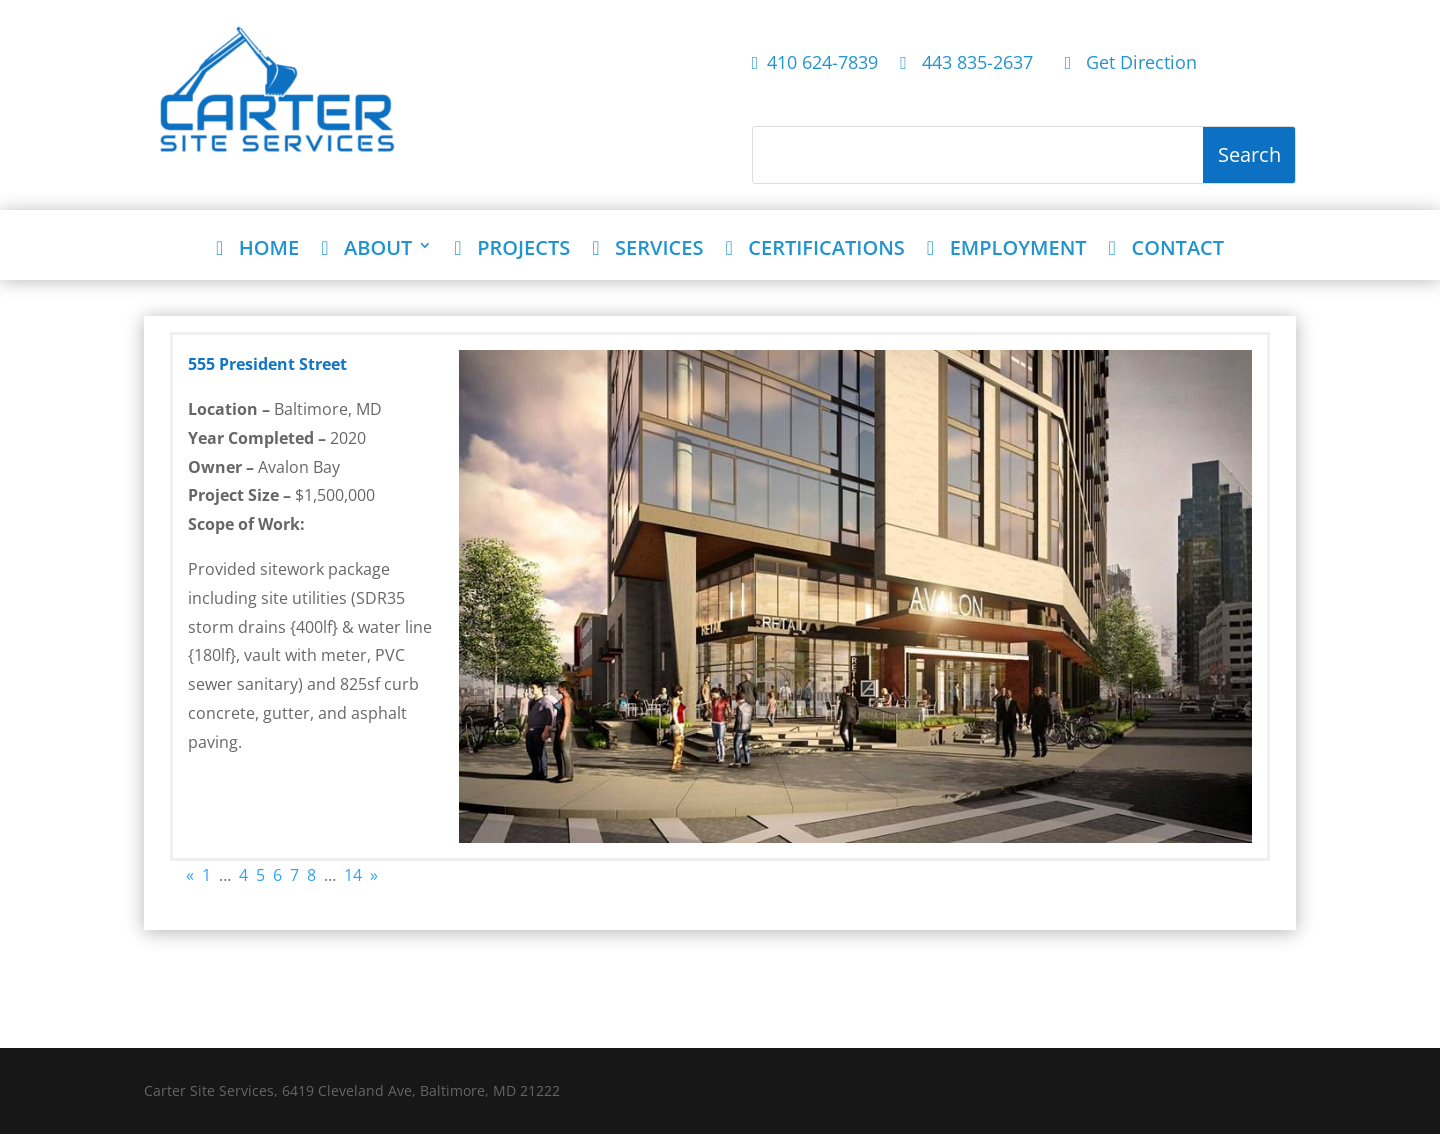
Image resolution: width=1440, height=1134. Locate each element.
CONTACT (1166, 249)
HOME (257, 249)
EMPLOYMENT (1007, 249)
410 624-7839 (815, 64)
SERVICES (647, 249)
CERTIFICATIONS (814, 249)
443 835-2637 (971, 64)
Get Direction (1131, 64)
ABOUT (366, 249)
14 (353, 875)
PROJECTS (512, 249)
